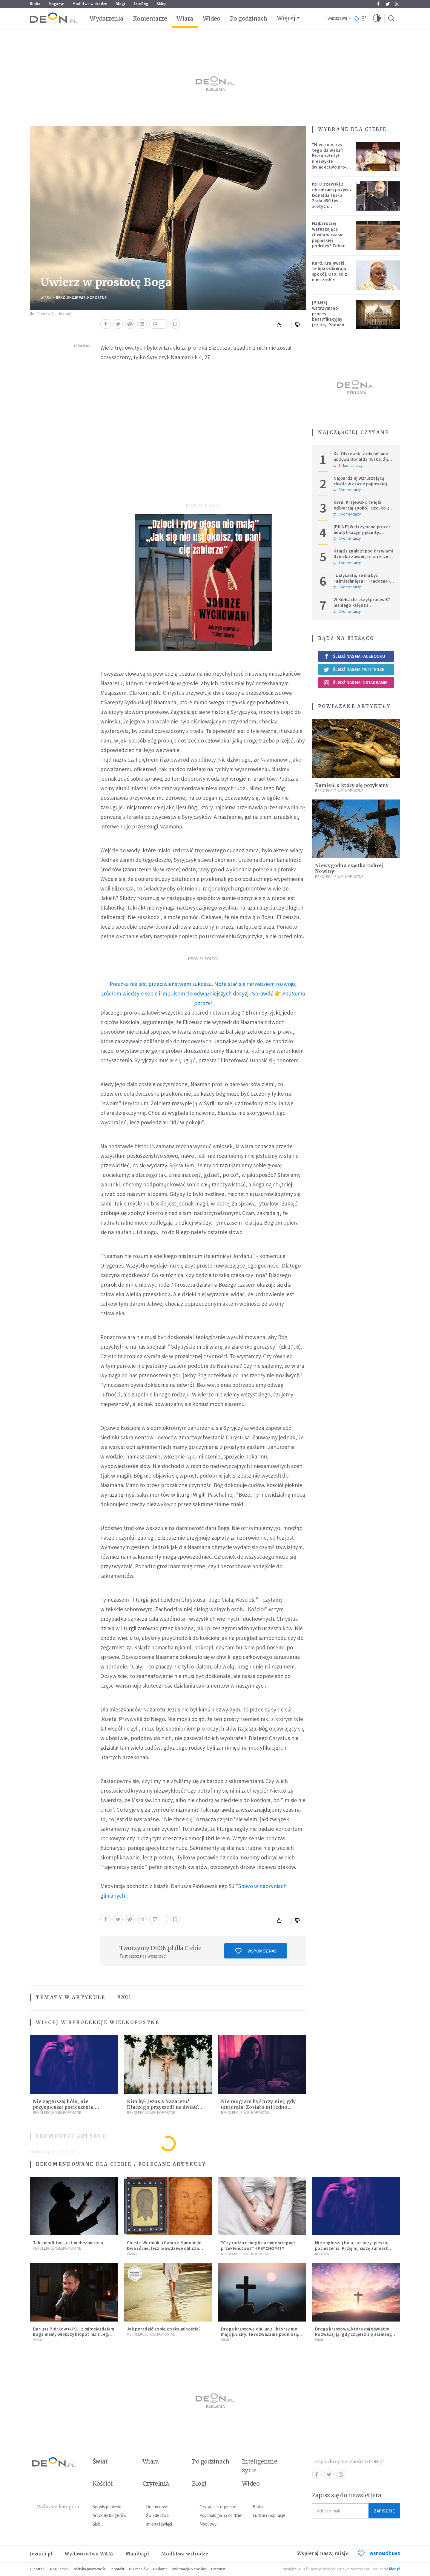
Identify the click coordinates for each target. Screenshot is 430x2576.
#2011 (124, 1997)
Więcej (286, 18)
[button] (376, 18)
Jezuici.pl (41, 2554)
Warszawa (337, 18)
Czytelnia (155, 2483)
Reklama (160, 2569)
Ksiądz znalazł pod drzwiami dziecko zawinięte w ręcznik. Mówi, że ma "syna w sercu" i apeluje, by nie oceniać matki (363, 559)
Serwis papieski (107, 2506)
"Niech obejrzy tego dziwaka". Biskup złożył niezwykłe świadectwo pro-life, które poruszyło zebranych (329, 164)
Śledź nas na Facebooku (354, 656)
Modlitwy (207, 2524)
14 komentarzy (348, 465)
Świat (100, 2461)
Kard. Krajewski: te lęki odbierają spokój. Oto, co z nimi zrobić (329, 271)
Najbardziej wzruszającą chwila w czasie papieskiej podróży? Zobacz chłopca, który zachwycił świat (330, 240)
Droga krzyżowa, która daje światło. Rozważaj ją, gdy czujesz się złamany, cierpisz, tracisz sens (353, 2334)
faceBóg (140, 3)
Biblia (35, 3)
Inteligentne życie (259, 2466)
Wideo (211, 18)
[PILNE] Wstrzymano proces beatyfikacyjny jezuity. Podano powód (328, 316)
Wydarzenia (106, 18)
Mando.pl (137, 2554)
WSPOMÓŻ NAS (379, 2553)
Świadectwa (157, 2515)
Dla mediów (138, 2569)
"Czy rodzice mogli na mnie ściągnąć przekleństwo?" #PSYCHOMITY (258, 2245)
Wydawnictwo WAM (88, 2554)
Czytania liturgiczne (217, 2506)
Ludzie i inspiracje (269, 2515)
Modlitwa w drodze (90, 3)
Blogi (120, 3)
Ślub (97, 2524)
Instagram (397, 3)
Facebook (378, 3)
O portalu (37, 2569)
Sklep (162, 3)
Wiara (184, 18)
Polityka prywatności (90, 2569)
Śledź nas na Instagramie (355, 683)
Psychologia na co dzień (221, 2515)
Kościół (322, 2253)
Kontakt (117, 2569)
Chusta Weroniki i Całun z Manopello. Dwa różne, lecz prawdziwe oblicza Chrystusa (165, 2248)
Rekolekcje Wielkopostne (81, 297)
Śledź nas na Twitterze (353, 669)
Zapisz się (384, 2511)
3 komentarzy (347, 587)
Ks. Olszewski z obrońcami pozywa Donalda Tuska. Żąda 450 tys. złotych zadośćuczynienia (331, 198)
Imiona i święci (159, 2524)
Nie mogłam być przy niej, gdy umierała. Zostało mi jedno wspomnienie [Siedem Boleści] (259, 2107)
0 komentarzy (347, 489)
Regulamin (59, 2569)
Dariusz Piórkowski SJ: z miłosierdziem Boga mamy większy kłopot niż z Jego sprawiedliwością (73, 2334)
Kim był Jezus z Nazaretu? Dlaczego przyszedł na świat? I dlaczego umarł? (162, 2107)
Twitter (388, 3)
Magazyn (56, 3)
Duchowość (157, 2506)
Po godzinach (249, 18)
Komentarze (150, 18)
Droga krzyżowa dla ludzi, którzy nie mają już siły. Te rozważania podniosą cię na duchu (259, 2334)
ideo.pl (394, 2569)
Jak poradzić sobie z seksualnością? (164, 2329)
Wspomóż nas (256, 1951)
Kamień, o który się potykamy (351, 785)
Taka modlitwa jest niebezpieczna (68, 2242)
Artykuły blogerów (110, 2515)
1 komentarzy (347, 563)
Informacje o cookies (189, 2569)
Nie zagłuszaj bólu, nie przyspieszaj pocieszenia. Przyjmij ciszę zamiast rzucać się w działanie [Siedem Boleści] (355, 2248)
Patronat (218, 2569)
